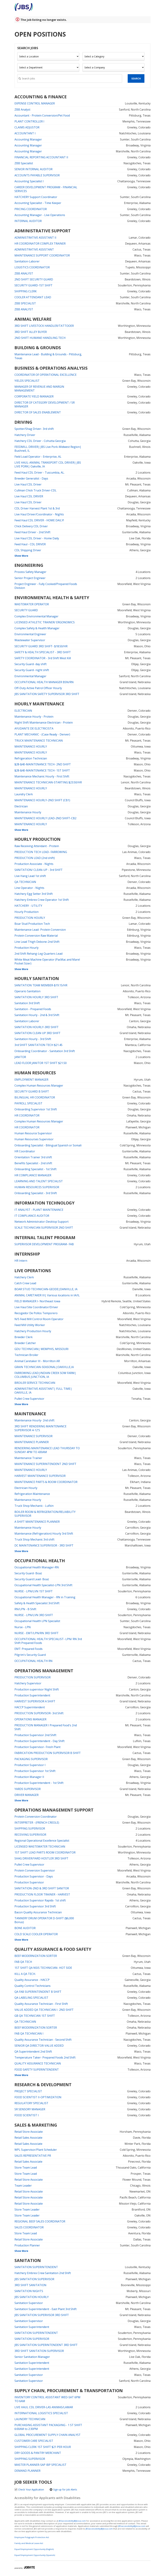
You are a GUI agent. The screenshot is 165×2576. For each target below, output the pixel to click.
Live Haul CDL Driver (28, 484)
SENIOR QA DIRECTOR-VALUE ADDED (39, 2046)
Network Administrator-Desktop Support (41, 1222)
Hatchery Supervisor (27, 1683)
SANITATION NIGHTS (28, 2291)
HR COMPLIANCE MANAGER (32, 1175)
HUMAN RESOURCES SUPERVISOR (36, 1187)
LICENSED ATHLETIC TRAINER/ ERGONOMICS (44, 622)
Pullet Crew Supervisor (29, 1399)
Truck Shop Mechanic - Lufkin (34, 1506)
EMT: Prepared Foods (28, 1649)
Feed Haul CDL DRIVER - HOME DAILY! (39, 520)
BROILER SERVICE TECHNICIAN (34, 1383)
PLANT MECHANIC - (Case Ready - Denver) (42, 734)
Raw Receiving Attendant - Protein (36, 846)
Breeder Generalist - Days (31, 478)
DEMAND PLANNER (27, 2471)
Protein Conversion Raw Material (36, 936)
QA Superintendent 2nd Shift (33, 2051)
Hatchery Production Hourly (32, 1331)
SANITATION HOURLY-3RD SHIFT (36, 1027)
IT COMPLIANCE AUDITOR (31, 1216)
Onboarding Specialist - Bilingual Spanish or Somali (47, 1145)
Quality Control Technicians (32, 1986)
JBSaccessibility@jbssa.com (72, 2520)
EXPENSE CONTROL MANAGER (34, 103)
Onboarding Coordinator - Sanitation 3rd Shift (44, 1051)
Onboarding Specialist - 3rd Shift (35, 1193)
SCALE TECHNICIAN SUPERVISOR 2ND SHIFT (43, 1227)
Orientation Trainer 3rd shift (33, 1157)
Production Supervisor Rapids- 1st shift (40, 1900)
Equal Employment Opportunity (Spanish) (34, 2555)
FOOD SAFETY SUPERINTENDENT (36, 2069)
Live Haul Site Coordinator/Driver (36, 1307)
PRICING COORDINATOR (30, 209)
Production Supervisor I (30, 1765)
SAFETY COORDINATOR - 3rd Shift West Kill (42, 658)
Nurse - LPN (22, 1627)
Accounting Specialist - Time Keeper (37, 203)
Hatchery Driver (24, 435)
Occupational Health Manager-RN (36, 1567)
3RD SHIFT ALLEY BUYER (30, 332)
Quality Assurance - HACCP (32, 1980)
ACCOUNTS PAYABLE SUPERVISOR (37, 175)
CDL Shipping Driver (27, 550)
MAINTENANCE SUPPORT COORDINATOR (42, 255)
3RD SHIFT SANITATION (30, 2285)
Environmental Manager (30, 676)
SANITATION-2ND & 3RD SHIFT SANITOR (41, 1888)
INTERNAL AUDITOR (28, 221)
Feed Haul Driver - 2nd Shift (32, 532)
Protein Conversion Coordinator (35, 1817)
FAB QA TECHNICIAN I (28, 2033)
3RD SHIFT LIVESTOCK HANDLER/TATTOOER (44, 326)
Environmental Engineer (30, 634)
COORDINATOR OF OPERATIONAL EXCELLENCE (45, 375)
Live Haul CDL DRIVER (28, 496)
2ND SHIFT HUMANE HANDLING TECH (40, 338)
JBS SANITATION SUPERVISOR (34, 2279)
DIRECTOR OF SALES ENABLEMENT (37, 412)
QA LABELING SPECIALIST (31, 1998)
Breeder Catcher (25, 1343)
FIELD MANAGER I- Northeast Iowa (37, 1301)
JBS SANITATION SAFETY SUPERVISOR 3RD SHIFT (46, 694)
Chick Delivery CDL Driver (31, 526)
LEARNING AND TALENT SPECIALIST (38, 1181)
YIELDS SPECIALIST (27, 381)
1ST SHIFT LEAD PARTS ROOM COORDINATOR (45, 1852)
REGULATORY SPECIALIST (31, 2103)
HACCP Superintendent (29, 1707)
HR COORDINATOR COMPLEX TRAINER (40, 243)
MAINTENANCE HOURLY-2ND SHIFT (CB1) (42, 800)
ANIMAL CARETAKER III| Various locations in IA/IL (47, 1295)
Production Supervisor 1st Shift (34, 1771)
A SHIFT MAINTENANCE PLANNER (37, 1522)
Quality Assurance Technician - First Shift (41, 2004)
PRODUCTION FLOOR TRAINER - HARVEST (42, 1894)
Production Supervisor (29, 1882)
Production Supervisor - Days (33, 1876)
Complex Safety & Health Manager (36, 628)
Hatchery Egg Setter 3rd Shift (33, 894)
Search (136, 78)
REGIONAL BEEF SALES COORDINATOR (39, 2221)
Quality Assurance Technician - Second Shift (43, 2040)
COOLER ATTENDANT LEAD (32, 297)
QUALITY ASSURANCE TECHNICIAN (37, 2063)
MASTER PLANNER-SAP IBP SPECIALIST (40, 2465)
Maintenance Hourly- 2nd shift (34, 1420)
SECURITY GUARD (26, 610)
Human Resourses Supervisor (34, 1139)
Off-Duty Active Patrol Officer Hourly (38, 688)
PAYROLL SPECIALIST (28, 1103)
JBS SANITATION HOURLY (31, 2297)
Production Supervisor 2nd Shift (35, 1735)
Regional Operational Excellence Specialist (41, 1840)
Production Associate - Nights (33, 864)
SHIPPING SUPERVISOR (29, 1828)
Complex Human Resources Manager (38, 1085)
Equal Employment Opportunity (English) (34, 2549)
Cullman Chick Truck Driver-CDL (35, 490)
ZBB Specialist (23, 163)
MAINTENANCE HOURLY (30, 746)
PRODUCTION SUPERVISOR (32, 1677)
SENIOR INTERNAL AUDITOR (33, 169)
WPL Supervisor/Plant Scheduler (35, 2150)
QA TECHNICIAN (25, 882)
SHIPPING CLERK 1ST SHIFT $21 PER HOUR (42, 2447)
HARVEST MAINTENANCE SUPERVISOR (40, 1476)
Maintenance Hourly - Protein (33, 716)
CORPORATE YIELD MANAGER (34, 396)
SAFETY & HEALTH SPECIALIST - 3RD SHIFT (42, 652)
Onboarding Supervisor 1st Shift (35, 1109)
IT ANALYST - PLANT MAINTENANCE (38, 1210)
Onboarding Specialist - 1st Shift (35, 1169)
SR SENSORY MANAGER (29, 2109)
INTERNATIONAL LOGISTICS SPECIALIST (41, 2413)
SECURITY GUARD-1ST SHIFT (33, 285)
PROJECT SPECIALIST (28, 2091)
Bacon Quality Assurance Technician (38, 1912)
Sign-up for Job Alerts (63, 2489)
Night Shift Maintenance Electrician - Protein (43, 722)
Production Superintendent (32, 1695)
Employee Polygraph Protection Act (31, 2537)
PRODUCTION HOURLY (29, 918)
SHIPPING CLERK (25, 291)
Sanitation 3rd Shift (27, 1003)
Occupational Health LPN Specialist (37, 1621)
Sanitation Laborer (26, 1021)
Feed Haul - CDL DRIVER (30, 544)
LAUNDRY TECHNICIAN (29, 2419)
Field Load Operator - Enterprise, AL (37, 457)
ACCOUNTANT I (25, 133)
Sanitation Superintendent (31, 2327)
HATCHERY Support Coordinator (35, 197)
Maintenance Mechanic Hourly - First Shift (41, 776)
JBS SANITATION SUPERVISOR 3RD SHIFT (41, 2315)
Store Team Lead (25, 2167)
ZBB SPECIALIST (25, 303)
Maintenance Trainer (28, 1458)
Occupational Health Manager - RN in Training (44, 1597)
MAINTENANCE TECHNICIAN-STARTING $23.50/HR (48, 782)
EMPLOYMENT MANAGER (31, 1079)
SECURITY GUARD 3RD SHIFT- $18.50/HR (41, 646)
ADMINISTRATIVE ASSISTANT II (35, 237)
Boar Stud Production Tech (32, 924)
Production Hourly (26, 948)
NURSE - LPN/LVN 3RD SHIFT (33, 1615)
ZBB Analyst (22, 109)
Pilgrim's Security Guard (30, 1655)
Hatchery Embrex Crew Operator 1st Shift (41, 900)
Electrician (21, 806)
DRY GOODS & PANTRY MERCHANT (37, 2453)
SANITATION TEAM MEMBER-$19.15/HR (40, 985)
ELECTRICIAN (23, 711)
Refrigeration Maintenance (32, 1494)
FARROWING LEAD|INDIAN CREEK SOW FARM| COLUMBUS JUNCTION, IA (45, 1375)
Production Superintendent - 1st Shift (38, 1783)
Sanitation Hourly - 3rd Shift (32, 1039)
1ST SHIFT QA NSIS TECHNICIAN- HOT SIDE (43, 1968)
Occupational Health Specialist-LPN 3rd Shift (43, 1585)
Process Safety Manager (30, 572)
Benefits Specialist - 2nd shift (33, 1163)
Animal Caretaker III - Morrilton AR (37, 1361)
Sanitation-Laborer (27, 261)
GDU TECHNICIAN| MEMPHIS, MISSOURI (41, 1349)
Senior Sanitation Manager (32, 2357)
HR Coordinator (24, 1151)
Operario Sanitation (27, 991)
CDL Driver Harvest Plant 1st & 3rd (37, 508)
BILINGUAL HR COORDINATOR (34, 1097)
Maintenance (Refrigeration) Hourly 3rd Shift (43, 1533)
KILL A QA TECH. (25, 1974)
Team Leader (23, 2185)
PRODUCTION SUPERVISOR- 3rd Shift (38, 1713)
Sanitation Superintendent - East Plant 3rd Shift (45, 2309)
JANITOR (20, 1057)
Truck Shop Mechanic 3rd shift (34, 1539)
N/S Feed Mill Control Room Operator (38, 1319)
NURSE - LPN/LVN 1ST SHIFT (33, 1591)
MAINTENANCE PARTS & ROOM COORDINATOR (45, 1482)
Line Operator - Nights (29, 888)
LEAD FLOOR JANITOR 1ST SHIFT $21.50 (40, 1063)
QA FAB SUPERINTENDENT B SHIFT (37, 1992)
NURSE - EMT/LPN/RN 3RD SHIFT (36, 1633)
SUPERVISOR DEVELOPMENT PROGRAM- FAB (44, 1244)
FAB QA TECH (23, 1962)
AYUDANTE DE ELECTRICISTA (33, 728)
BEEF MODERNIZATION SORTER (35, 1956)
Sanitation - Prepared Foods (32, 1009)
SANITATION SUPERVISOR (31, 2339)
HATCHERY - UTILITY (28, 906)
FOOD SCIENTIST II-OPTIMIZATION (37, 2097)
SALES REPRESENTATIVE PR (32, 2156)
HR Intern (20, 1261)
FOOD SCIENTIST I (26, 2115)
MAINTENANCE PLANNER (31, 1442)
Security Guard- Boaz (28, 1573)
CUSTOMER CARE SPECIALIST (33, 2441)
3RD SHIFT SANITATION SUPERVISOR (39, 2351)
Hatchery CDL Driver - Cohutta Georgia (40, 441)
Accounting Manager (28, 139)
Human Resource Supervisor (33, 1133)
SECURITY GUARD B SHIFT (31, 1091)
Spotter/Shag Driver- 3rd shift (34, 429)
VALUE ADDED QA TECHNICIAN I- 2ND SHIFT (44, 2010)
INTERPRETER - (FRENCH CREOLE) (36, 1822)
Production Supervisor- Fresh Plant (37, 1747)
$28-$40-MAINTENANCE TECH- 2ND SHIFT (42, 764)
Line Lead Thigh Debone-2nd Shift (36, 942)
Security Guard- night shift (31, 670)
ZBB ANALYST (23, 273)
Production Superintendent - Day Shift (39, 1741)
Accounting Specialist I (29, 181)
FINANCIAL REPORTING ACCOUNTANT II (41, 157)
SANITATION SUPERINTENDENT (36, 2267)
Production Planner (27, 2245)
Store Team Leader (27, 2209)
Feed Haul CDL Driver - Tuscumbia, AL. (39, 472)
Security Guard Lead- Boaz (31, 1579)
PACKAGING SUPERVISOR (31, 1759)
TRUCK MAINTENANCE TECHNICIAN (38, 740)
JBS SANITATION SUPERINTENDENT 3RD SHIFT (46, 2345)
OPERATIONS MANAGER (30, 1719)
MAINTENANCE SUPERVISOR (33, 1436)
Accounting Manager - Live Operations (39, 215)
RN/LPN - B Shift (25, 1609)
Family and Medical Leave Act (28, 2543)
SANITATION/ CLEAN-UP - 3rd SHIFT (38, 870)
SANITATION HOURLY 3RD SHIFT (36, 997)
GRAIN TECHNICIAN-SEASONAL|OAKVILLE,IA (44, 1367)
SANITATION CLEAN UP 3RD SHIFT (37, 1033)
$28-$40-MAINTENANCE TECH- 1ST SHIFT (42, 770)
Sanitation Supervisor (28, 2303)
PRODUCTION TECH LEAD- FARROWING (40, 852)
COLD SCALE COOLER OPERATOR (36, 1934)
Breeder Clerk (23, 1337)
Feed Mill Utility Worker (29, 1325)
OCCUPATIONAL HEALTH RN (33, 1661)
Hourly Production (26, 912)
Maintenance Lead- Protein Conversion (40, 930)
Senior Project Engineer (30, 578)
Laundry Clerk (23, 794)
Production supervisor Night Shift (36, 1689)
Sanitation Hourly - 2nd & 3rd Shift (36, 1015)
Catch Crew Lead (25, 1283)
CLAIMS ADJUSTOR (26, 127)
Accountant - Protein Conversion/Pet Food (42, 115)
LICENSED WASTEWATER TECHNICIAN (39, 1846)
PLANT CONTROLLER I (29, 121)
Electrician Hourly (25, 1488)
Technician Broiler (26, 1355)
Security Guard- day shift (30, 664)
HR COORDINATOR (26, 1115)
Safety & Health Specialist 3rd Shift (36, 1603)
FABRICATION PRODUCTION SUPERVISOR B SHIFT (47, 1753)
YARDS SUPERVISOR (27, 1789)
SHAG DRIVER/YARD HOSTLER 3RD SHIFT (41, 1858)
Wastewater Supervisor (29, 640)
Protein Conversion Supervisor (34, 1870)
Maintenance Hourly (27, 812)
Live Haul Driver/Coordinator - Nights (39, 514)
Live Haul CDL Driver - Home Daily (36, 538)
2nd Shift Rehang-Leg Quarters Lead (38, 954)
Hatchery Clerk (24, 1277)
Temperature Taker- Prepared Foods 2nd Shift (45, 2057)
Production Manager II (29, 1777)
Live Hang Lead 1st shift (30, 876)
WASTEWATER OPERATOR (31, 604)
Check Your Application (29, 2489)
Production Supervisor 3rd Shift (35, 1906)
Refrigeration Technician (30, 758)
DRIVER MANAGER (26, 1795)
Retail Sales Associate (28, 2138)
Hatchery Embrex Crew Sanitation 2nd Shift (42, 2273)
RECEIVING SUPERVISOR (30, 1835)
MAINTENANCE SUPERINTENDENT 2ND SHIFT (45, 1464)
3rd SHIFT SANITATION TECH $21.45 (38, 1045)
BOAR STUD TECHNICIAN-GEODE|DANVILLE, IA (45, 1289)
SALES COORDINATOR (29, 2227)
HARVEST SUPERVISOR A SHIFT (34, 1701)
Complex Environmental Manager (36, 616)
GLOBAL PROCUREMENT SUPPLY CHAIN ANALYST (47, 2435)
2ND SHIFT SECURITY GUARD (33, 279)
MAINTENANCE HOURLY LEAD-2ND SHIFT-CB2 (45, 818)
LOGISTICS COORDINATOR (32, 267)
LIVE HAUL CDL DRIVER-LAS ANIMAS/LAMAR (43, 2407)
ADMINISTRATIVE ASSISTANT (34, 249)
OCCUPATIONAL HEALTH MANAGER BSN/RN (44, 682)
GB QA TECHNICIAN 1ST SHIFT (34, 2016)
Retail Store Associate (28, 2132)
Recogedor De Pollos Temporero (36, 1313)
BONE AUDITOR (25, 1928)
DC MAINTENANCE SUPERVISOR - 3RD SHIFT (43, 1545)
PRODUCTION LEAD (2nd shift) (34, 858)
